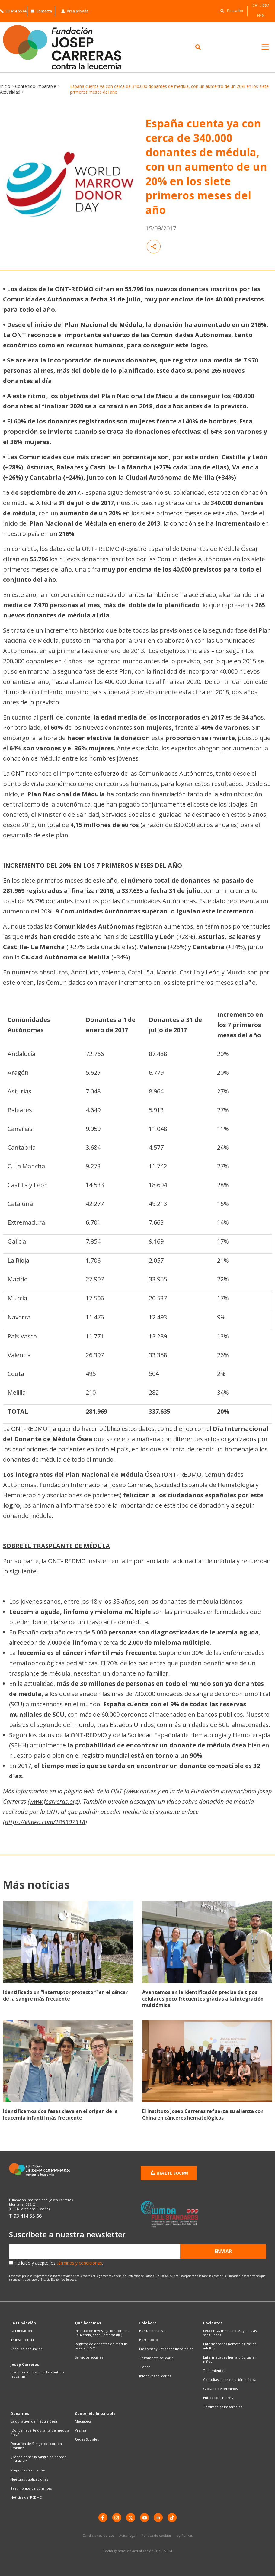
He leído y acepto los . (58, 2263)
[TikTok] (172, 2517)
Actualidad (10, 92)
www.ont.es (141, 1791)
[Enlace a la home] (69, 47)
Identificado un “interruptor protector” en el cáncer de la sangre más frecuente (65, 1995)
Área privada (74, 11)
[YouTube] (144, 2517)
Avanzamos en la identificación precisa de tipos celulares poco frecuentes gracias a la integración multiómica (203, 1999)
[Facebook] (102, 2517)
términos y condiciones (79, 2263)
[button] (230, 10)
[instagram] (116, 2517)
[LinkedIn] (158, 2517)
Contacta (41, 11)
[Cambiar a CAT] (257, 5)
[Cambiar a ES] (266, 5)
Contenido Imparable (35, 86)
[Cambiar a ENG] (261, 16)
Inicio (5, 86)
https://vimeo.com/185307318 (45, 1822)
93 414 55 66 (13, 11)
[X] (130, 2517)
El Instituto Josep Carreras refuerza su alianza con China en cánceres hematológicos (203, 2114)
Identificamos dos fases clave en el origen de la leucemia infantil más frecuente (60, 2114)
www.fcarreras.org (54, 1801)
